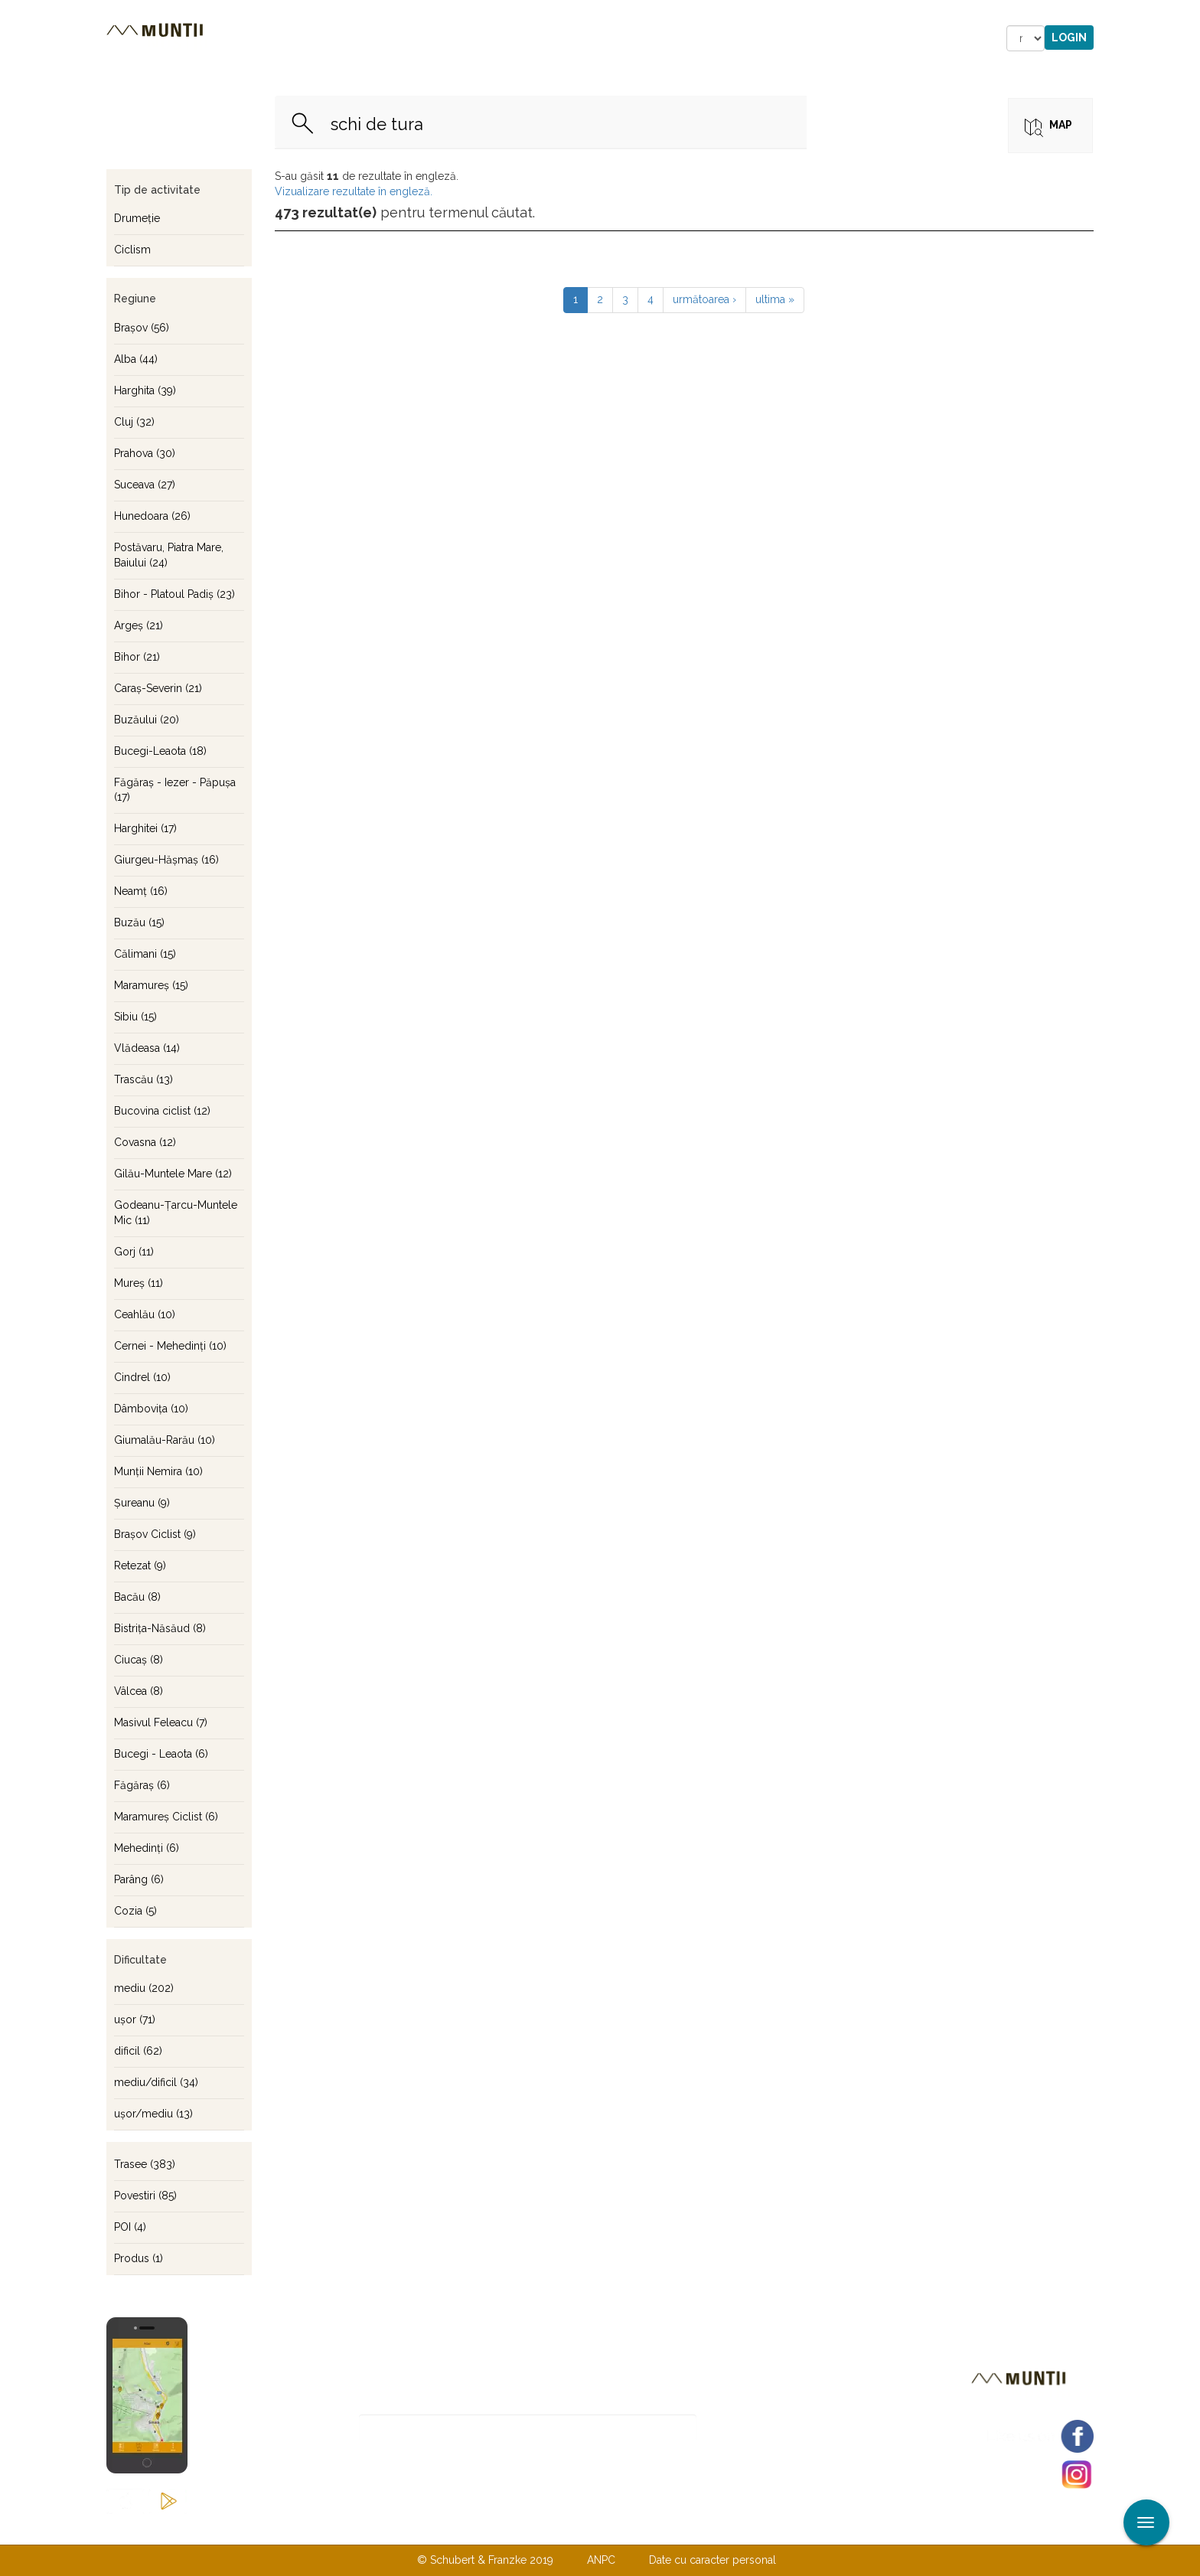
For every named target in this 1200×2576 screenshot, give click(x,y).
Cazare (392, 38)
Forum (687, 38)
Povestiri (469, 38)
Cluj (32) (134, 422)
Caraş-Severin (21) (158, 688)
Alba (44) (136, 359)
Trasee (321, 38)
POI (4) (130, 2227)
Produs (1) (138, 2258)
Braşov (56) (141, 328)
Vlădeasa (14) (147, 1048)
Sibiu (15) (135, 1016)
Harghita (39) (145, 390)
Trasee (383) (144, 2164)
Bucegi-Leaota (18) (160, 751)
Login (1069, 37)
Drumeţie (137, 218)
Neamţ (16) (141, 891)
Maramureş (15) (151, 985)
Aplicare (1188, 14)
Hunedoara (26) (152, 516)
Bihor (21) (137, 657)
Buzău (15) (139, 922)
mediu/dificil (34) (156, 2082)
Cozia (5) (135, 1911)
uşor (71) (134, 2019)
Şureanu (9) (142, 1503)
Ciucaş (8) (138, 1660)
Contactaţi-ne (482, 2528)
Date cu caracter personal (712, 2560)
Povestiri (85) (145, 2195)
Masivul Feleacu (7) (160, 1722)
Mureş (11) (138, 1283)
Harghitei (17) (145, 828)
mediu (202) (144, 1988)
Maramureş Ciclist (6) (166, 1816)
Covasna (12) (145, 1142)
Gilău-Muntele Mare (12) (173, 1173)
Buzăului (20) (146, 719)
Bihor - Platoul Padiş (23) (174, 594)
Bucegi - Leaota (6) (161, 1754)
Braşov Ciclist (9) (155, 1534)
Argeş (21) (138, 625)
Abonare (746, 2428)
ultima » (774, 299)
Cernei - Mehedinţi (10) (170, 1346)
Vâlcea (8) (138, 1691)
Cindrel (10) (142, 1377)
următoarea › (704, 299)
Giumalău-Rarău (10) (164, 1440)
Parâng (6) (139, 1879)
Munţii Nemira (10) (158, 1471)
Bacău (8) (137, 1597)
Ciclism (132, 249)
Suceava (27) (144, 484)
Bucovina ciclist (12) (162, 1111)
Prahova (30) (144, 453)
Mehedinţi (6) (146, 1848)
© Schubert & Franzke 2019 (485, 2560)
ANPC (601, 2560)
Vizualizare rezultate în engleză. (353, 191)
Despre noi (576, 2528)
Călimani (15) (145, 954)
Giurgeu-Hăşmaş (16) (166, 860)
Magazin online (583, 38)
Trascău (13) (143, 1079)
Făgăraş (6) (142, 1785)
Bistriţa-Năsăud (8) (160, 1628)
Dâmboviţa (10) (151, 1408)
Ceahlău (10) (144, 1314)
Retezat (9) (140, 1565)
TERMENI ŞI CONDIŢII (690, 2528)
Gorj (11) (134, 1252)
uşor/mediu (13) (153, 2113)
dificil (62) (138, 2051)
